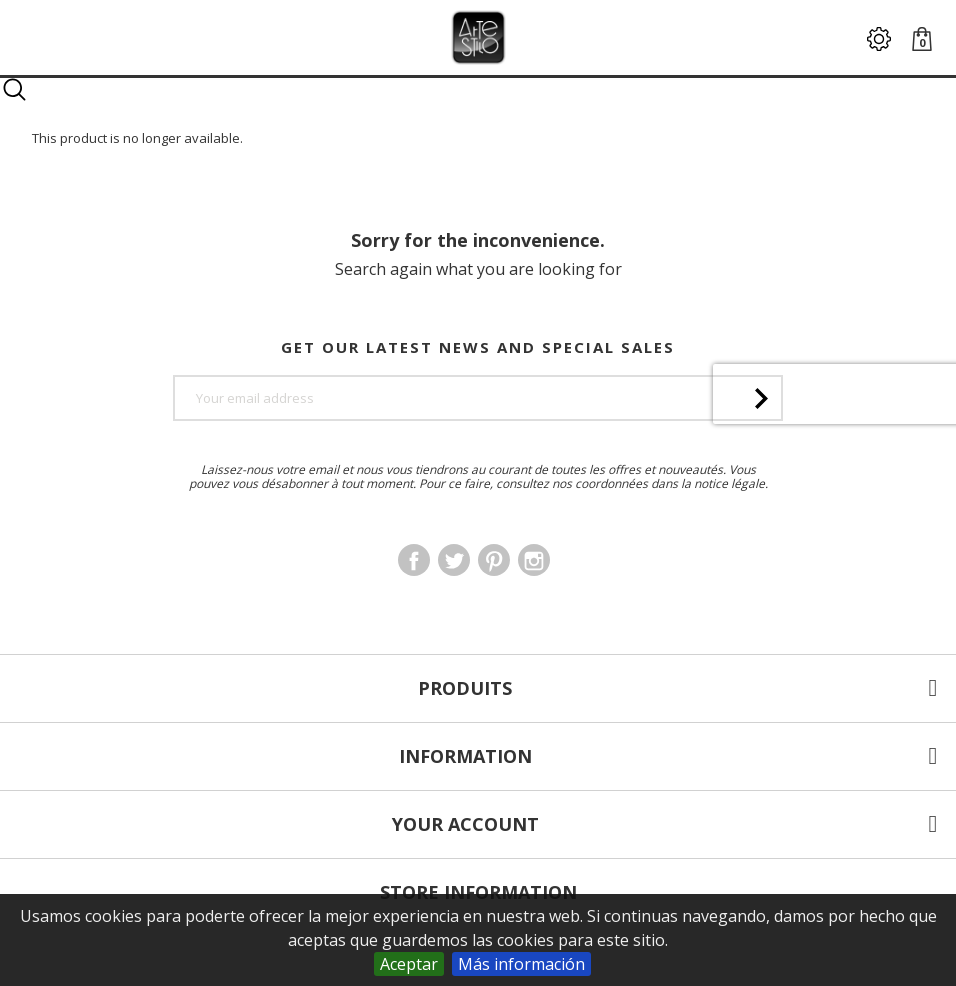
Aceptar (409, 964)
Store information (478, 892)
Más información (521, 964)
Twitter (454, 560)
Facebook (414, 560)
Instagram (534, 560)
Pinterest (494, 560)
